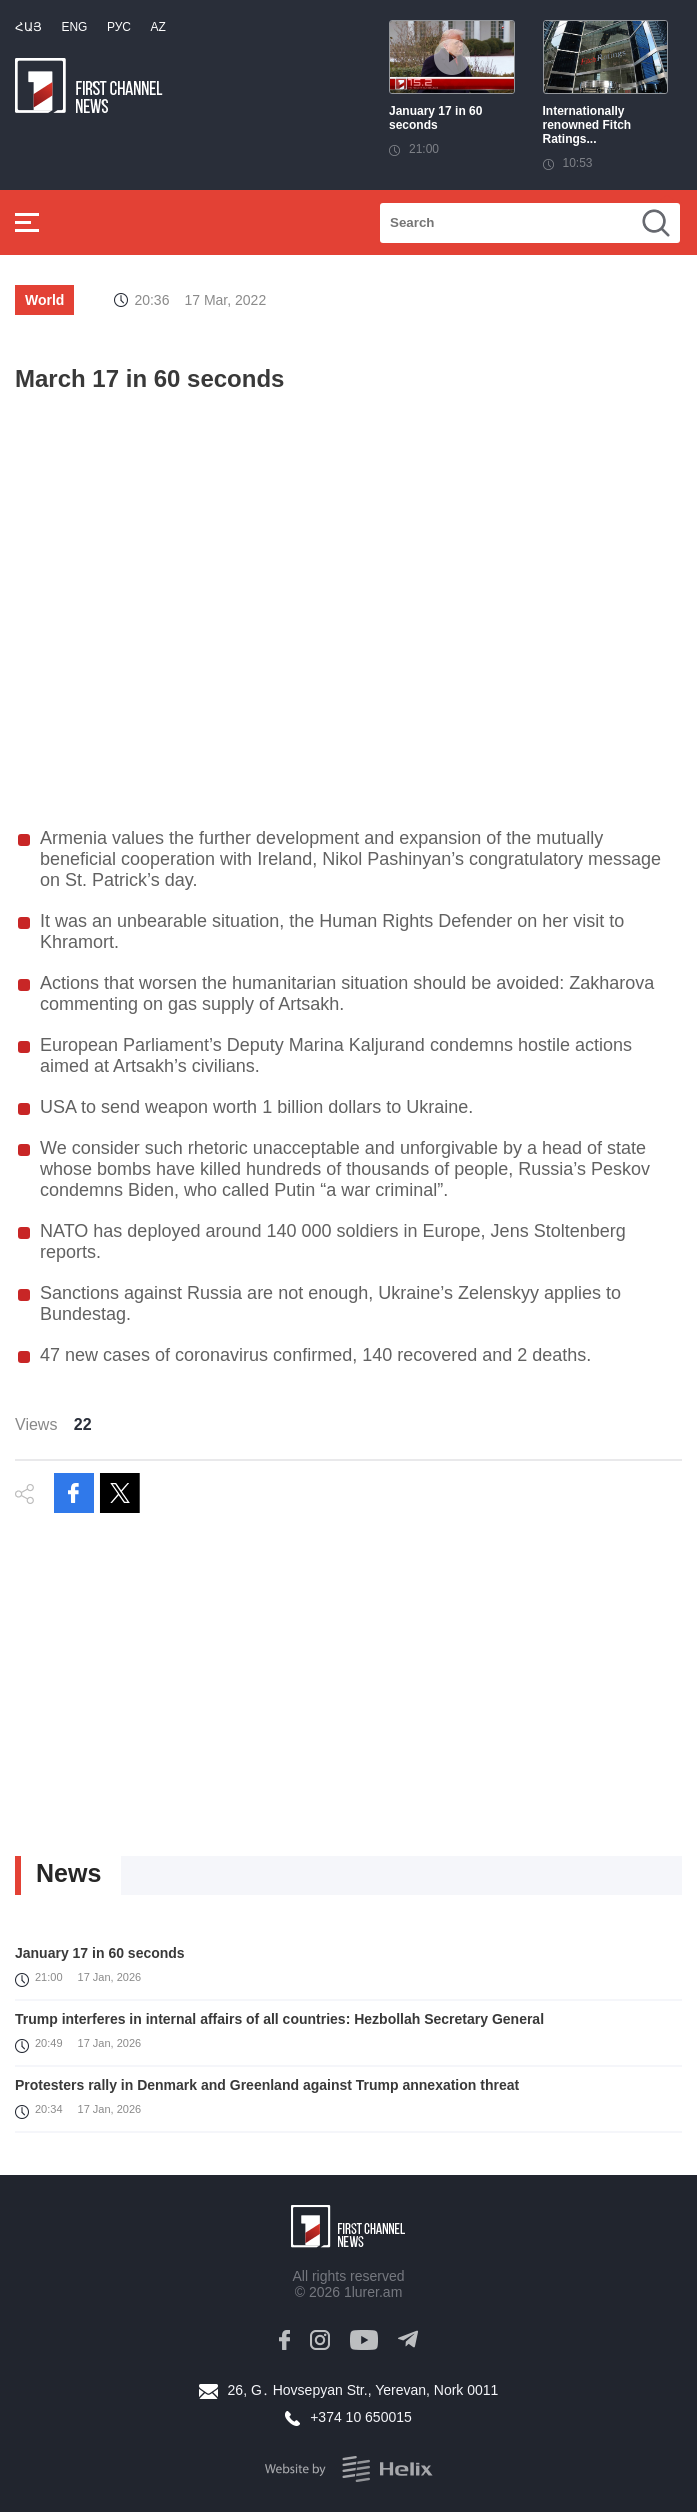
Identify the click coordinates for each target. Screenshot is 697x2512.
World (44, 300)
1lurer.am (373, 2292)
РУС (119, 27)
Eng (74, 27)
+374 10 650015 (361, 2417)
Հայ (28, 27)
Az (157, 27)
